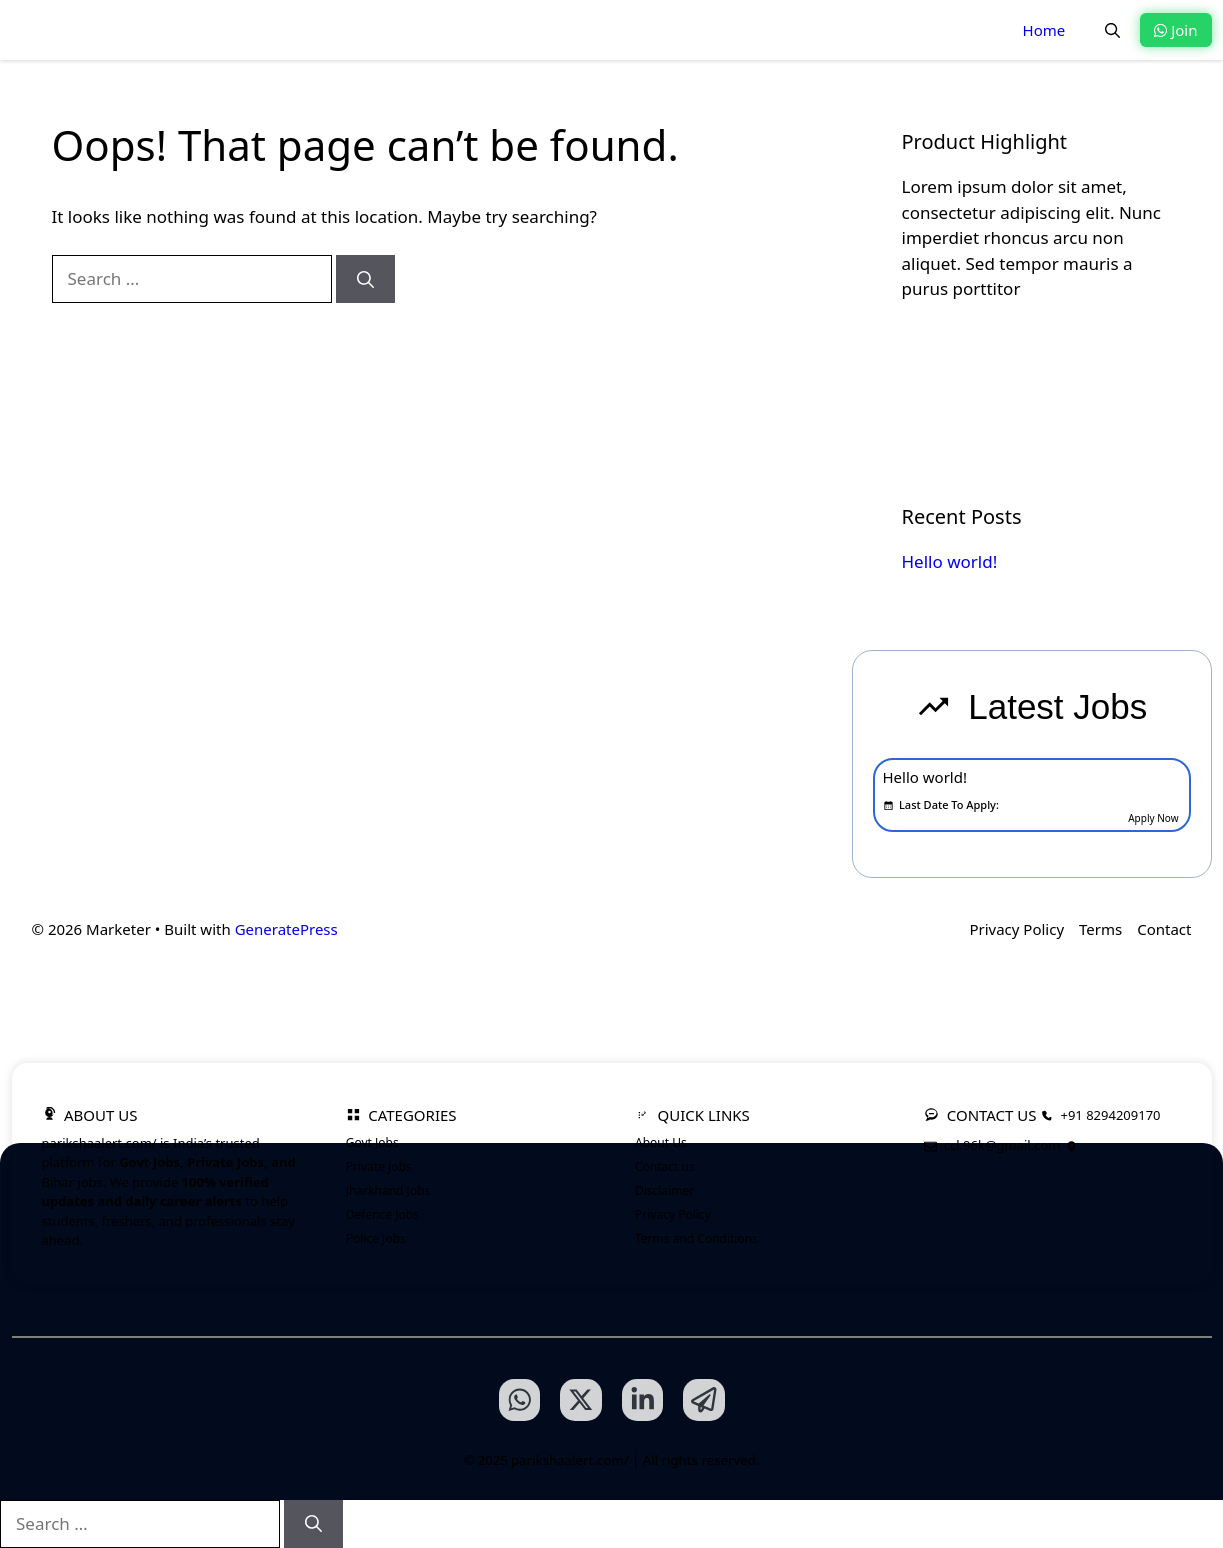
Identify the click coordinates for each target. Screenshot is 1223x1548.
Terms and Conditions (696, 1238)
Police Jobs (376, 1238)
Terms (1100, 929)
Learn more (972, 355)
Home (1044, 30)
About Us (661, 1142)
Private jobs (379, 1166)
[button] (1112, 30)
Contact (1164, 929)
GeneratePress (286, 929)
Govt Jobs (372, 1142)
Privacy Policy (1016, 929)
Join (1175, 30)
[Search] (365, 279)
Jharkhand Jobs (388, 1190)
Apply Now (1153, 818)
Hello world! (950, 561)
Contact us (665, 1166)
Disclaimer (664, 1190)
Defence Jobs (382, 1214)
